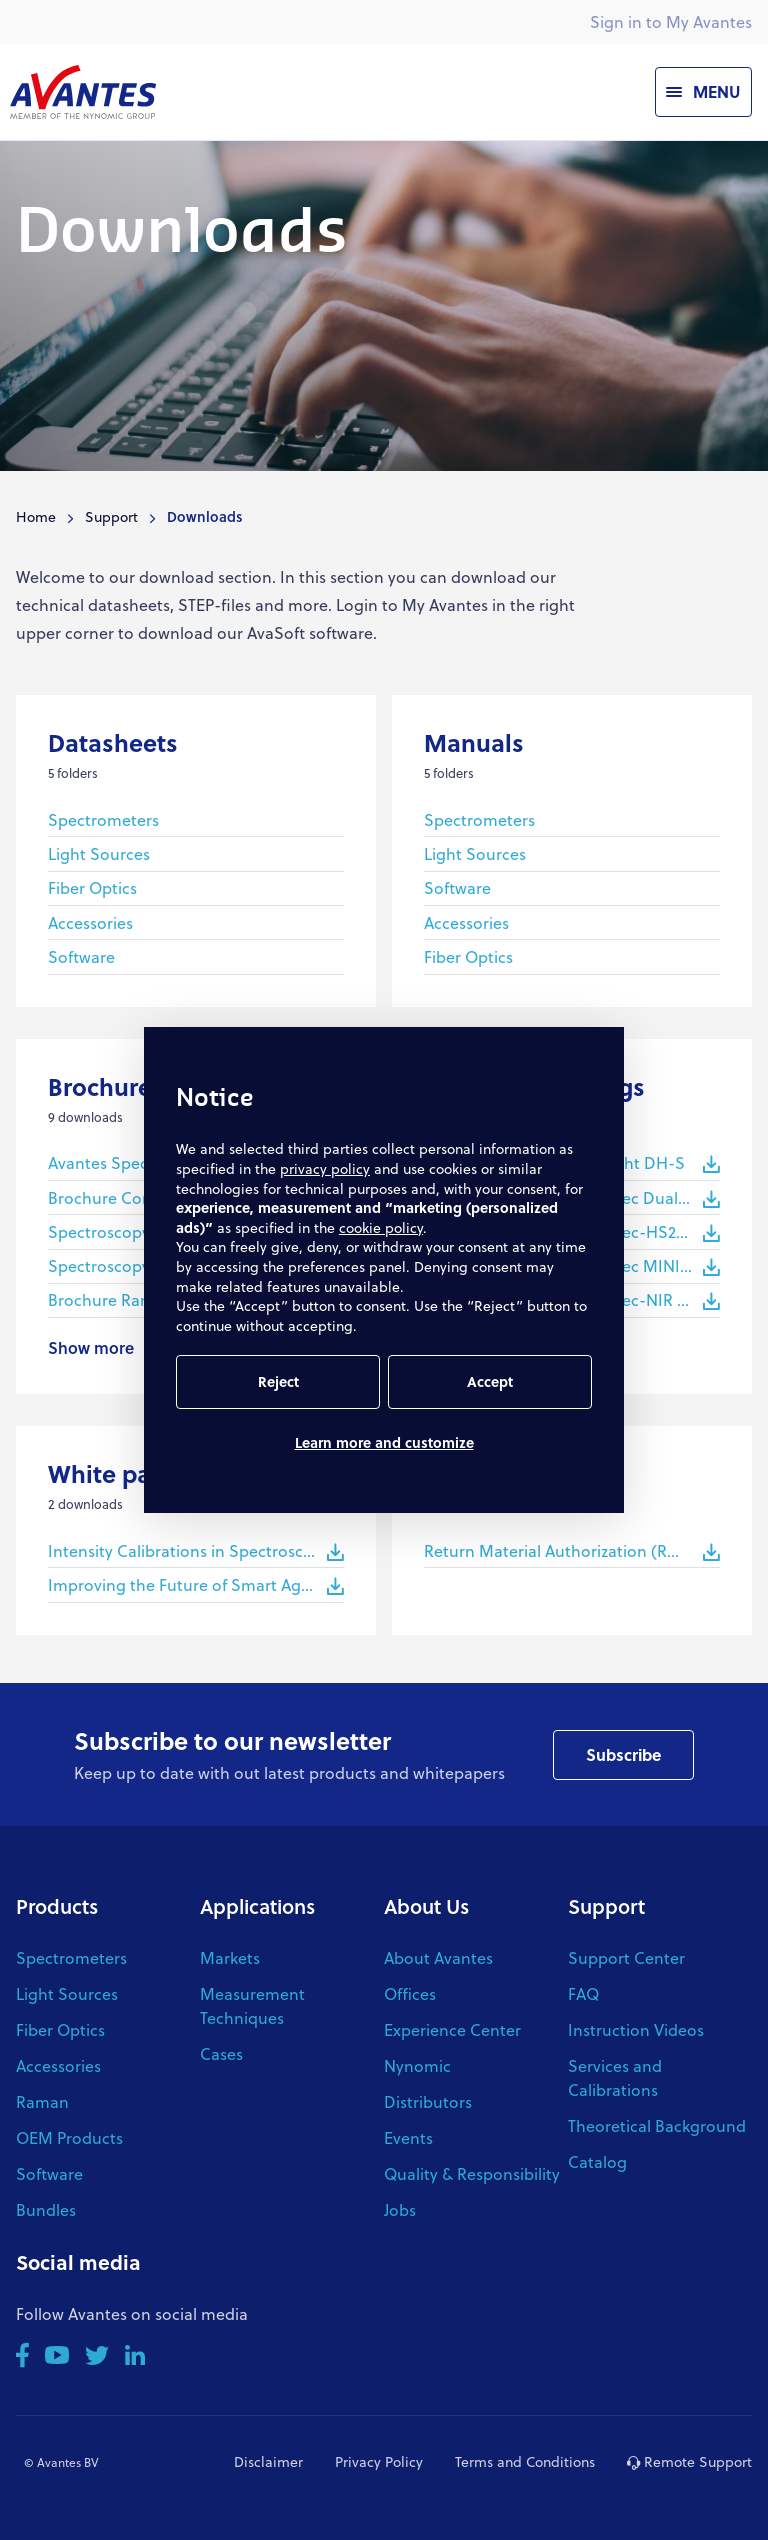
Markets (230, 1957)
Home (36, 516)
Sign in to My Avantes (671, 21)
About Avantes (438, 1957)
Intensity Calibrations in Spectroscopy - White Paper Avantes (196, 1551)
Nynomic (417, 2065)
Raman (42, 2101)
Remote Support (689, 2461)
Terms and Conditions (525, 2461)
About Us (426, 1906)
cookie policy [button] (381, 1227)
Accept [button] (490, 1381)
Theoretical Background (657, 2125)
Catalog (597, 2161)
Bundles (46, 2209)
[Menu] (703, 92)
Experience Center (452, 2029)
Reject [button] (278, 1381)
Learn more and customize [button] (384, 1442)
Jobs (400, 2209)
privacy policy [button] (325, 1168)
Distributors (428, 2101)
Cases (221, 2053)
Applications (257, 1906)
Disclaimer (268, 2461)
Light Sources (99, 853)
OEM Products (69, 2137)
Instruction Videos (636, 2029)
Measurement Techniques (252, 2005)
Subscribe (623, 1754)
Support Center (626, 1957)
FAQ (583, 1993)
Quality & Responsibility (472, 2173)
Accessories (90, 922)
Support (111, 516)
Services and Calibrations (615, 2077)
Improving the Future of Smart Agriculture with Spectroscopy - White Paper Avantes (196, 1585)
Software (81, 956)
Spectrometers (103, 819)
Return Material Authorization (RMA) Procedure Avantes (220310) (572, 1551)
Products (57, 1906)
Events (408, 2137)
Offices (410, 1993)
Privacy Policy (379, 2461)
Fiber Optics (92, 887)
